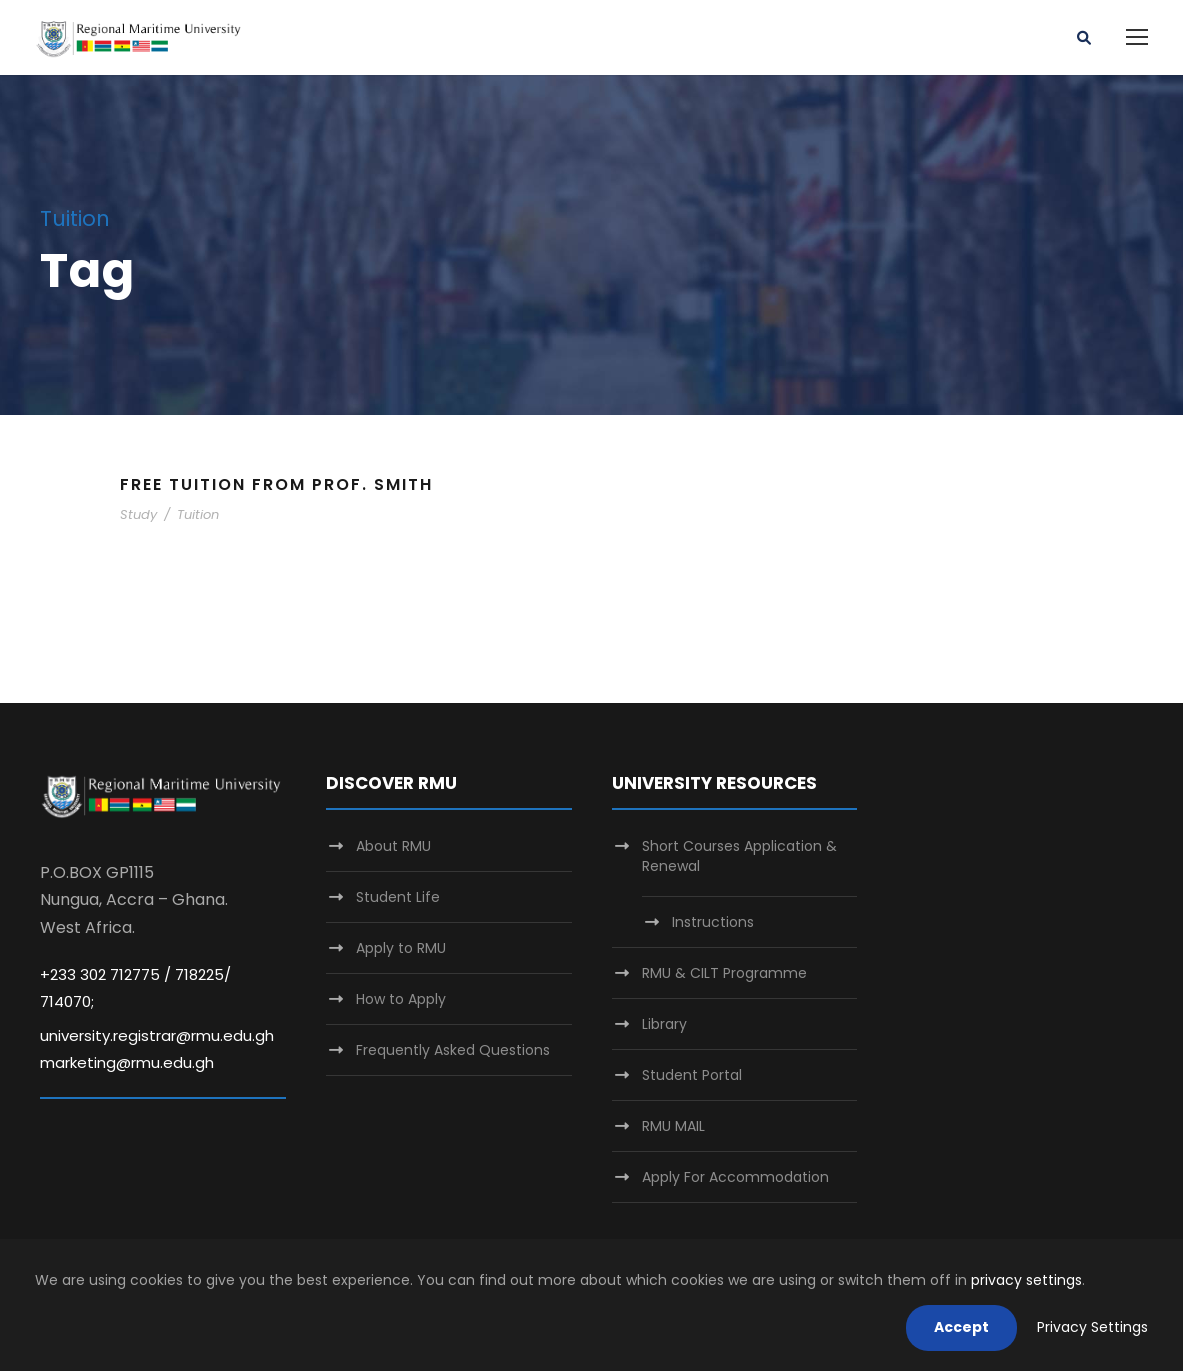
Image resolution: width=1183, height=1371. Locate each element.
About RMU (393, 846)
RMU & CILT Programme (724, 973)
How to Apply (401, 999)
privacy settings (1026, 1280)
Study (138, 514)
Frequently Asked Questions (453, 1050)
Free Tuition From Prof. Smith (276, 484)
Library (664, 1024)
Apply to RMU (401, 948)
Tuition (198, 514)
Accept (961, 1327)
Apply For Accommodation (735, 1177)
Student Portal (692, 1075)
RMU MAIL (673, 1126)
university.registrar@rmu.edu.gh (157, 1035)
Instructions (713, 922)
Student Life (398, 897)
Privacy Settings (1092, 1327)
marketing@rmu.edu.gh (127, 1062)
